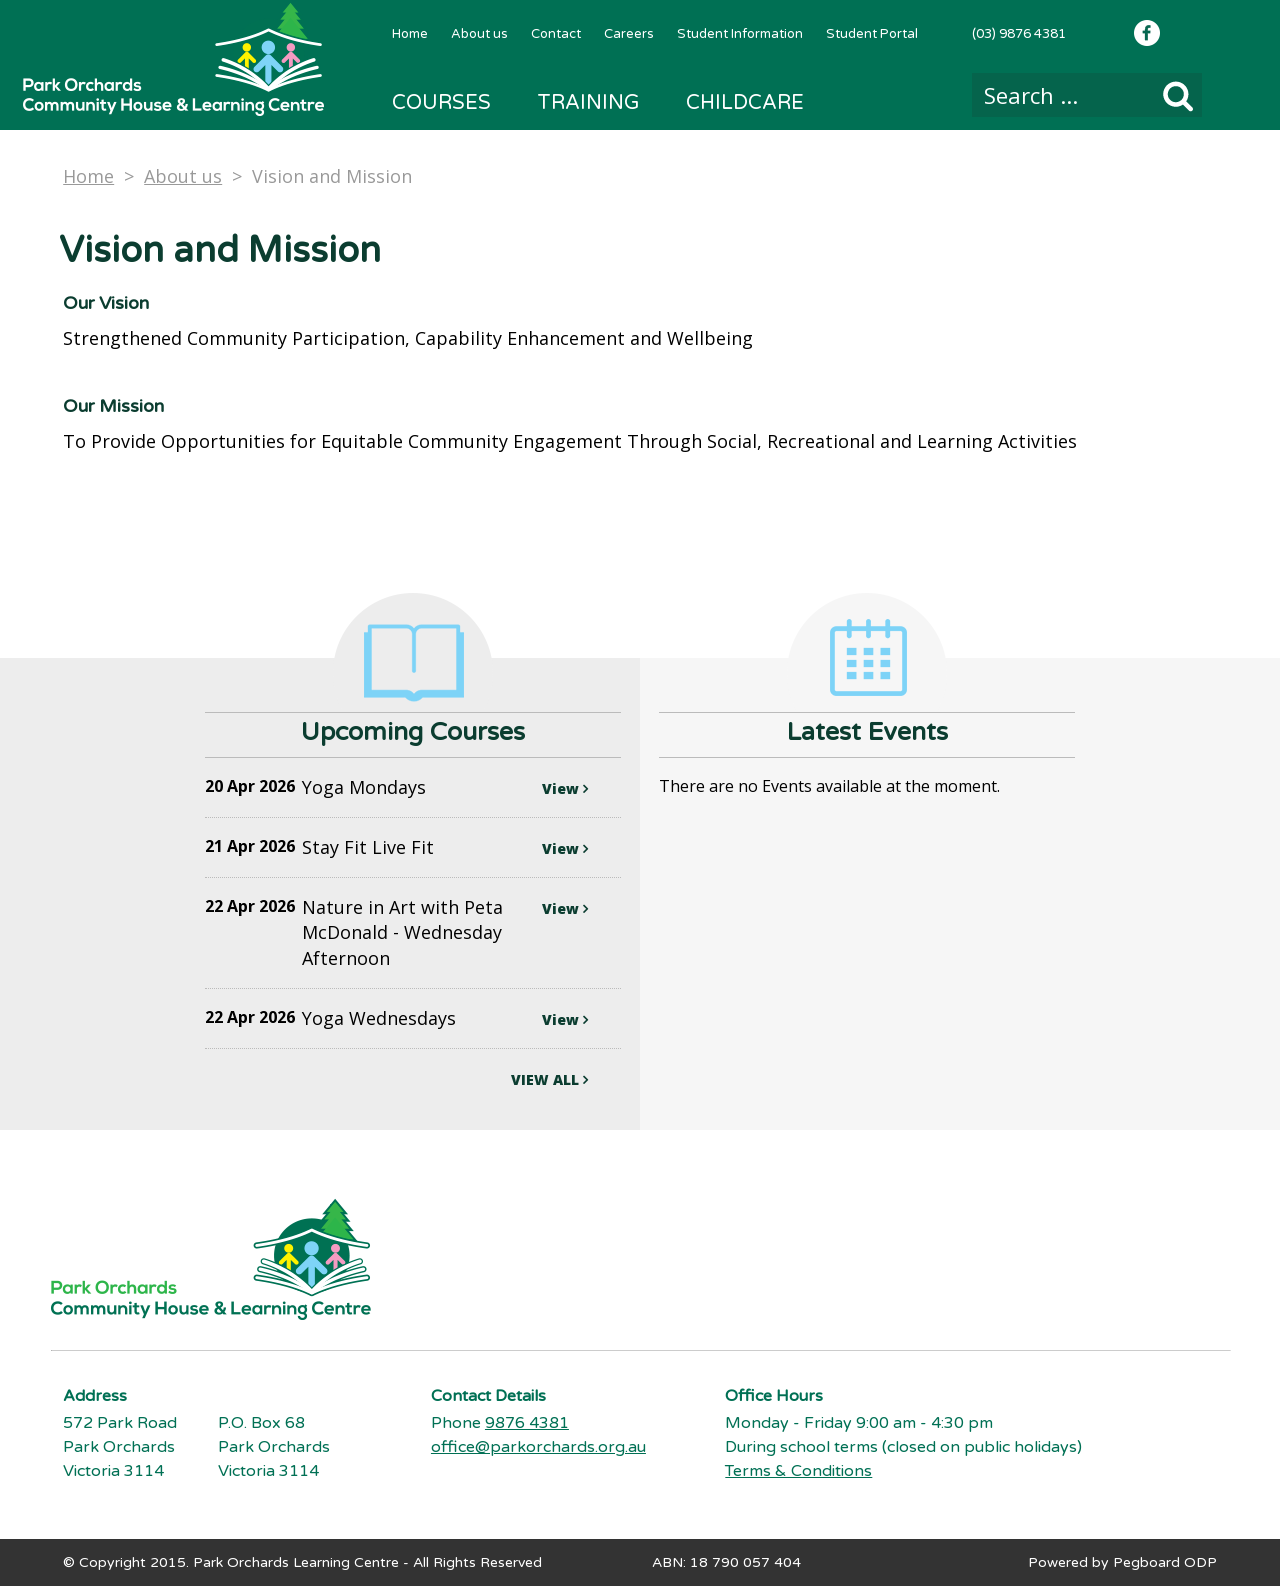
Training (588, 103)
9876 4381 (527, 1423)
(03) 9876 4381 (1019, 34)
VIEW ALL (549, 1079)
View (565, 788)
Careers (629, 34)
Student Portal (872, 34)
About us (479, 34)
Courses (441, 103)
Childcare (745, 103)
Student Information (740, 34)
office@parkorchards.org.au (538, 1447)
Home (410, 34)
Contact (556, 34)
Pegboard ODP (1165, 1562)
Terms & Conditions (798, 1471)
